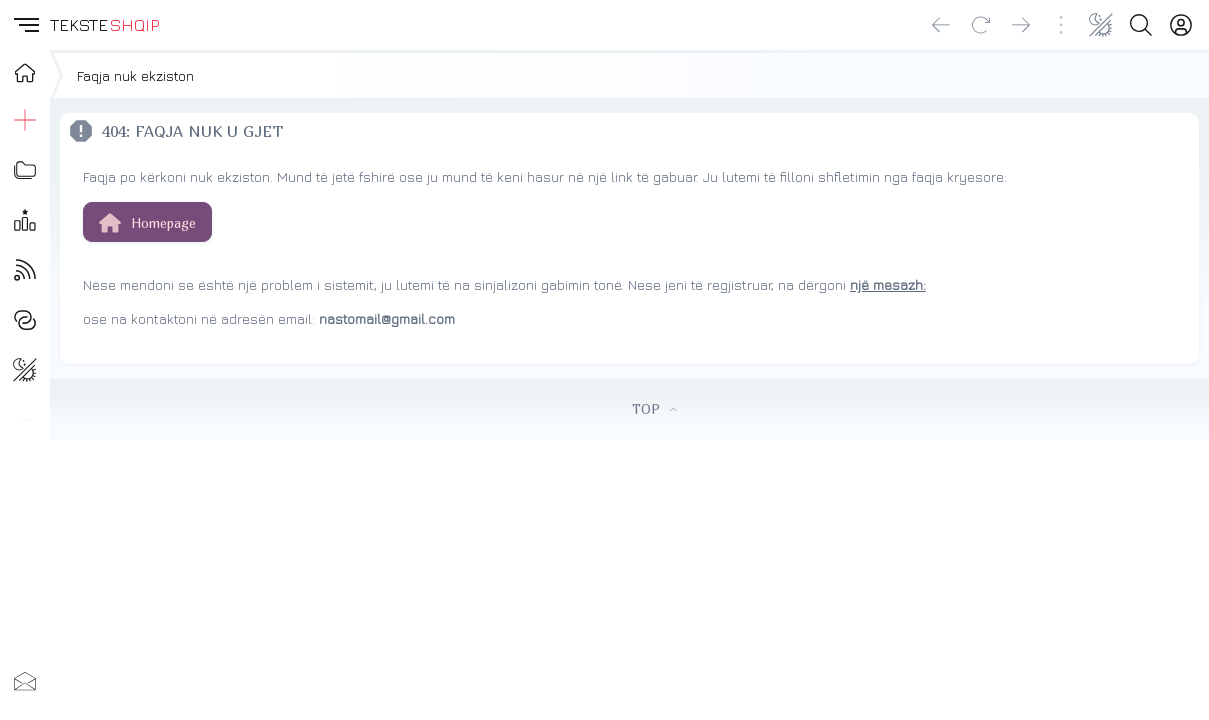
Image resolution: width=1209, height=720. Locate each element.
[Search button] (1141, 25)
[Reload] (981, 25)
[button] (25, 25)
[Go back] (941, 25)
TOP (654, 409)
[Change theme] (1101, 25)
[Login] (1181, 25)
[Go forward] (1021, 25)
